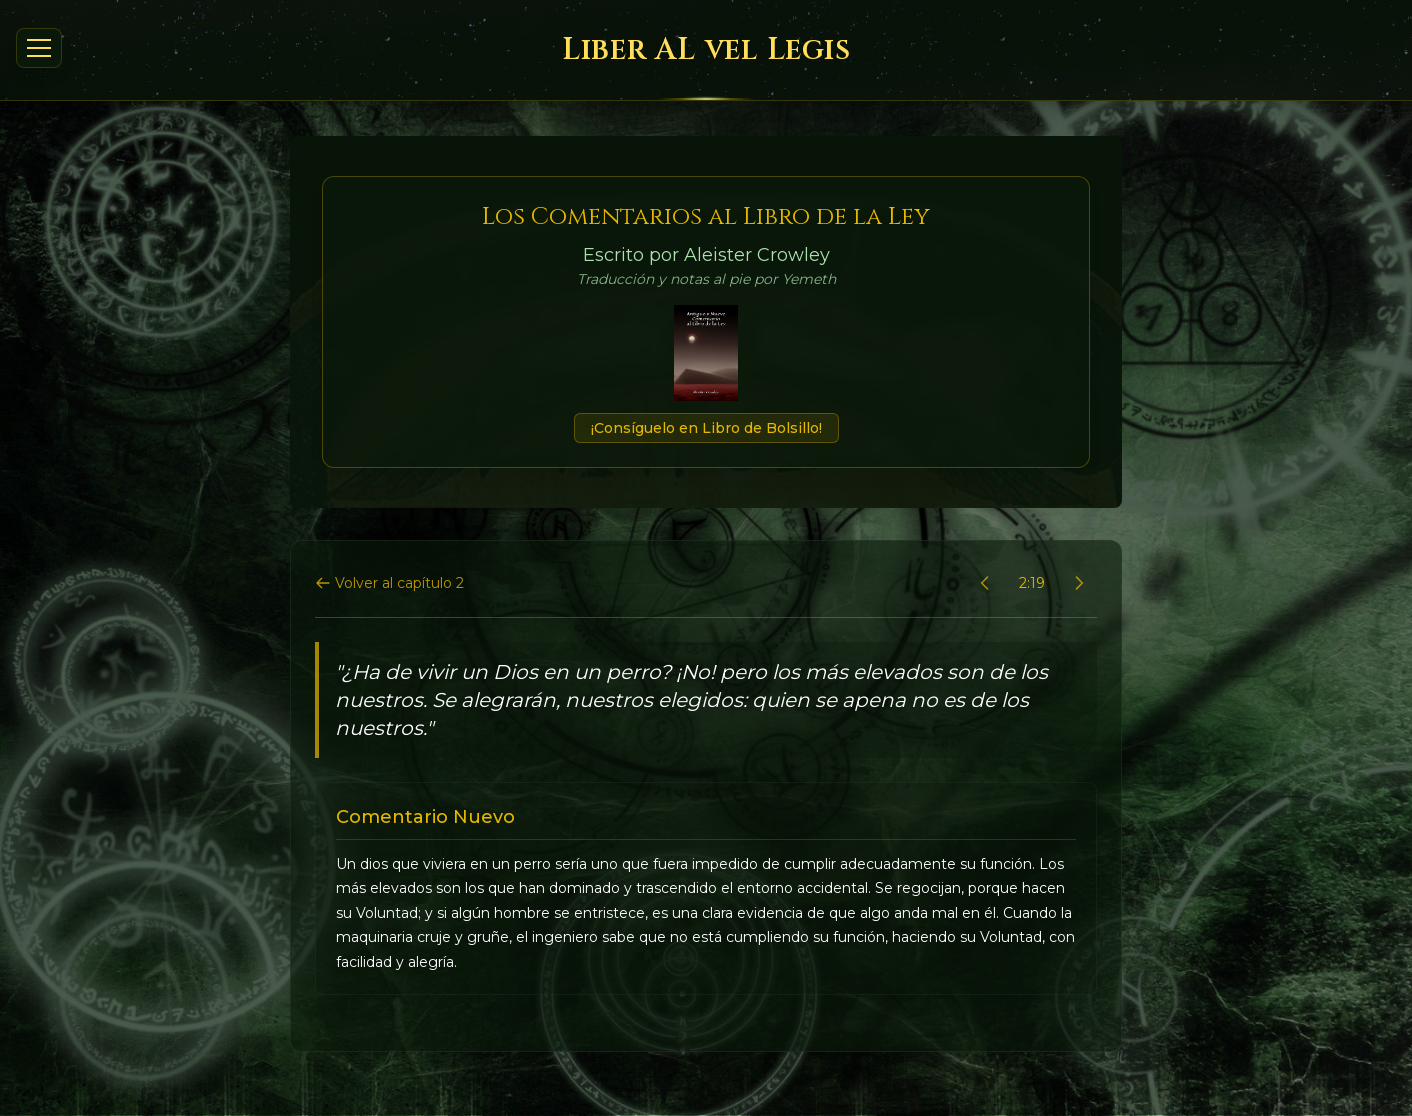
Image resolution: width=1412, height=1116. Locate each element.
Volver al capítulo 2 (389, 583)
